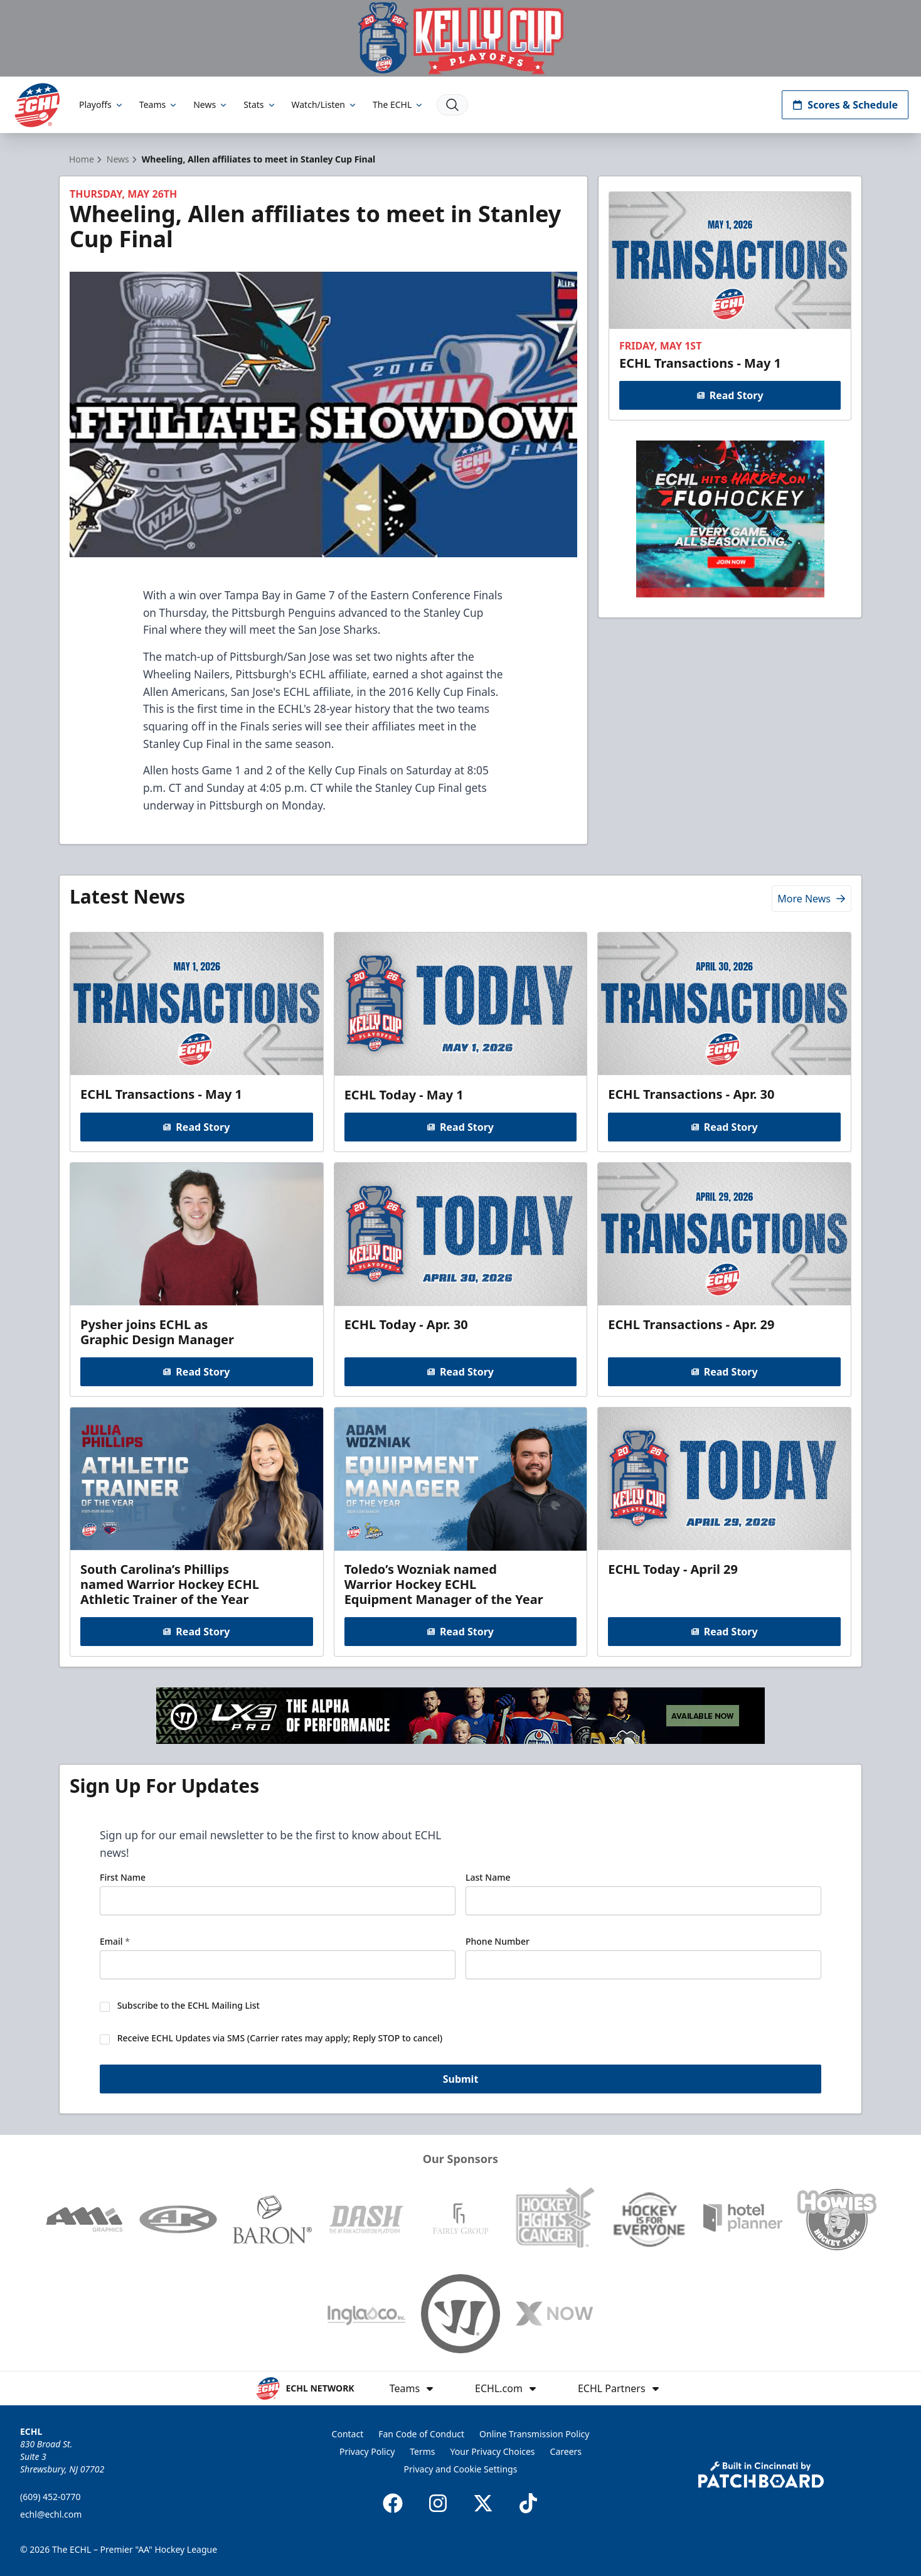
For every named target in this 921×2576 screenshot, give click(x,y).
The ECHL (398, 104)
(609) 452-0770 (50, 2497)
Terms (422, 2451)
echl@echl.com (51, 2514)
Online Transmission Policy (534, 2434)
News (210, 104)
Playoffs (101, 104)
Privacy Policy (367, 2451)
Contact (348, 2434)
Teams (158, 104)
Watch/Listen (325, 104)
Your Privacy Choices (492, 2451)
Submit (461, 2080)
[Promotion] (460, 38)
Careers (566, 2451)
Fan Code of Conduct (421, 2434)
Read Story (729, 395)
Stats (259, 104)
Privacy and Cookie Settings (461, 2469)
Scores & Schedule (845, 105)
